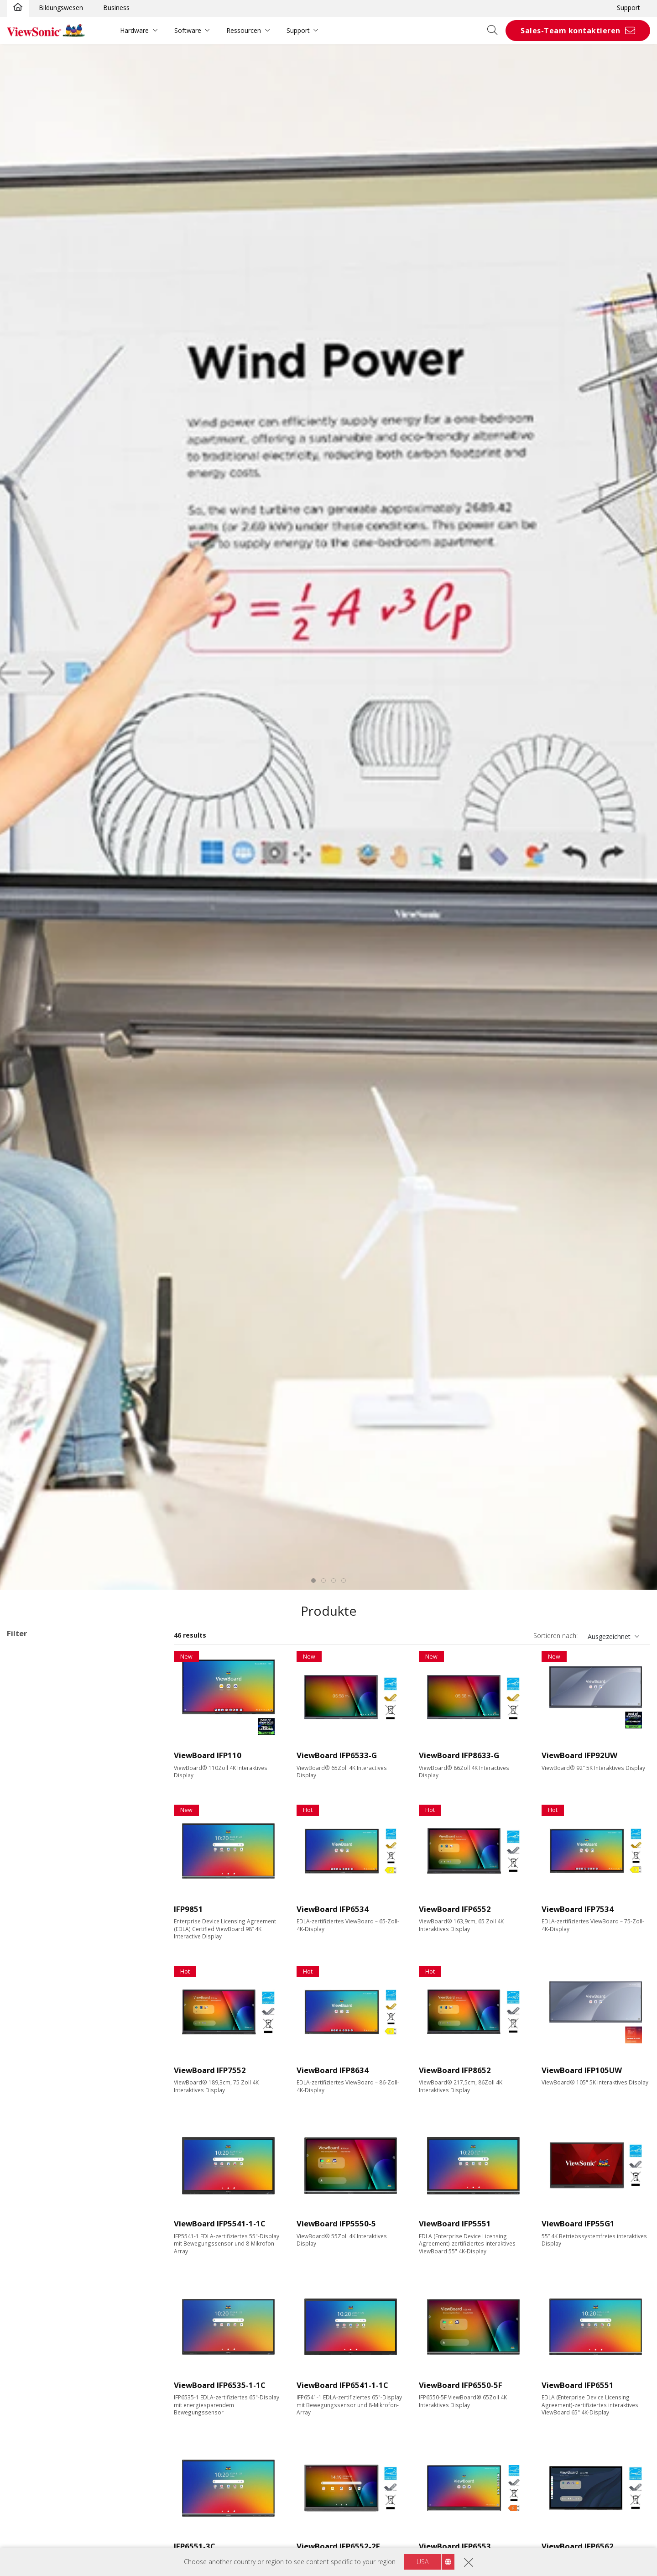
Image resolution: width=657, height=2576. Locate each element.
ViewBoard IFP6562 (578, 2546)
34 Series (48, 1724)
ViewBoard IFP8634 (333, 2070)
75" (26, 1957)
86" (26, 1970)
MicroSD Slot (40, 2239)
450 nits (32, 2129)
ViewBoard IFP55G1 (578, 2223)
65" (26, 1945)
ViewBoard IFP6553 (455, 2546)
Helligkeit (31, 2092)
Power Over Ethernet (52, 2361)
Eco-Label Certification (52, 2423)
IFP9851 (188, 1909)
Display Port (39, 2214)
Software (187, 30)
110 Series (50, 1822)
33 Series (48, 1711)
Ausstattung (36, 2166)
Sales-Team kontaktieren (570, 31)
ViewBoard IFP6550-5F (460, 2385)
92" (26, 1982)
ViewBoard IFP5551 (455, 2223)
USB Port (35, 2227)
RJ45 (27, 2288)
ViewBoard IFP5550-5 (336, 2223)
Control (27, 2276)
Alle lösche (139, 1653)
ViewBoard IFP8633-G (459, 1755)
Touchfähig (37, 2337)
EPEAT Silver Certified (53, 2447)
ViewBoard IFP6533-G (337, 1755)
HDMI (30, 2177)
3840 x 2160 (39, 2055)
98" (26, 1994)
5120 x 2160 (39, 2067)
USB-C (30, 2251)
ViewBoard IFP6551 (578, 2385)
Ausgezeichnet (609, 1636)
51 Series (48, 1773)
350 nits (32, 2104)
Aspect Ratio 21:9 (47, 2398)
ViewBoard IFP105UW (582, 2070)
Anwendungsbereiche (51, 1687)
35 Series (48, 1736)
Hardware (134, 30)
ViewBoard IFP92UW (579, 1755)
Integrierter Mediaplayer (56, 2374)
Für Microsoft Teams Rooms (64, 1896)
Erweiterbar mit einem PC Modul (69, 2349)
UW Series (50, 1847)
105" (28, 2007)
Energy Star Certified (51, 2434)
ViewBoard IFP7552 (210, 2070)
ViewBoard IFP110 (207, 1755)
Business (116, 7)
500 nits (32, 2141)
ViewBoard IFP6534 (333, 1909)
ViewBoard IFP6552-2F (338, 2546)
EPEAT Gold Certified (52, 2459)
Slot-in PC (35, 1859)
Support (628, 7)
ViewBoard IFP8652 (455, 2070)
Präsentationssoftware (55, 1872)
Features (29, 2325)
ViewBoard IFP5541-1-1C (220, 2223)
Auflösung (32, 2044)
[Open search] (495, 31)
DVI (26, 2202)
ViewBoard (26, 1665)
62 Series (48, 1810)
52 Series (48, 1785)
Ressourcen (243, 30)
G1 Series (49, 1835)
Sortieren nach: (555, 1635)
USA (422, 2561)
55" (26, 1933)
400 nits (32, 2116)
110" (28, 2019)
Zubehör (33, 1884)
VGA (27, 2190)
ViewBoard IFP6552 (455, 1909)
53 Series (48, 1798)
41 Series (48, 1748)
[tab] (313, 1580)
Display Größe (38, 1921)
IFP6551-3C (194, 2546)
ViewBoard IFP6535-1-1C (220, 2385)
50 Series (48, 1761)
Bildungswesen (61, 7)
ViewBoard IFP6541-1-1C (342, 2385)
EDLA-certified (42, 2386)
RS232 (30, 2300)
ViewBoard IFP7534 (578, 1909)
